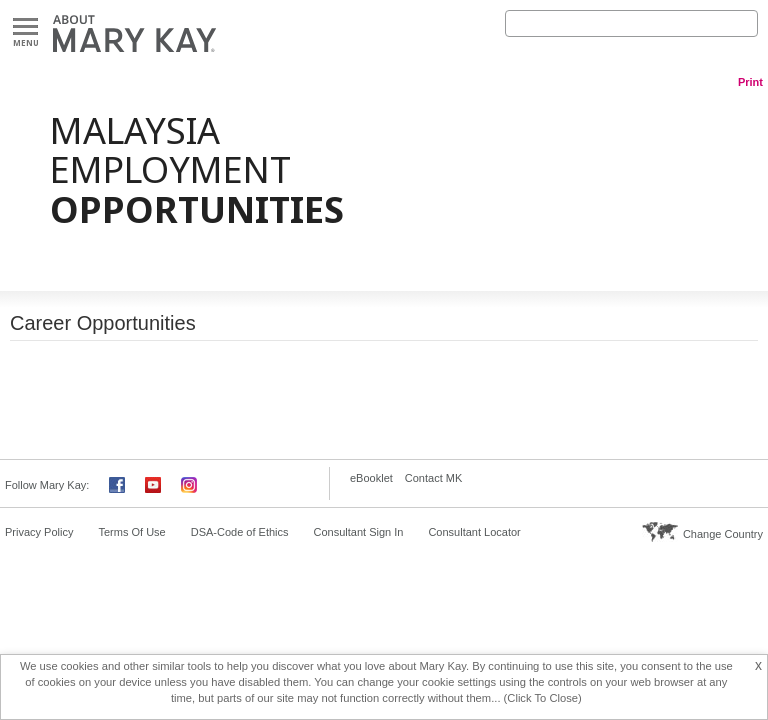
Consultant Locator (474, 532)
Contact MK (433, 478)
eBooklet (371, 478)
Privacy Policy (39, 532)
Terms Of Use (131, 532)
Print (750, 82)
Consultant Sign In (359, 532)
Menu (25, 27)
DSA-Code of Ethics (240, 532)
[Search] (631, 23)
